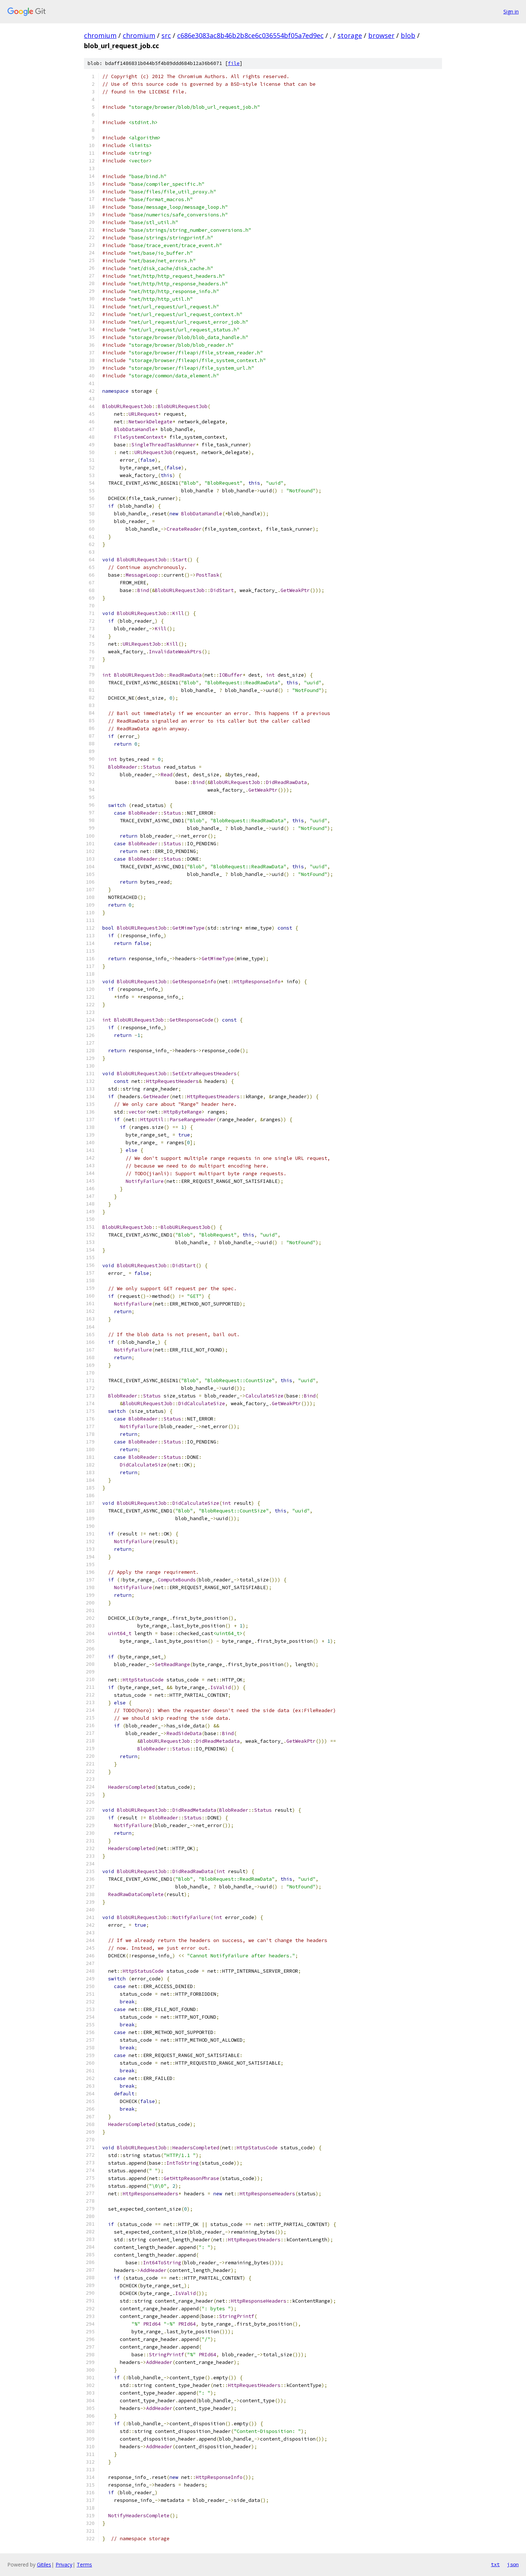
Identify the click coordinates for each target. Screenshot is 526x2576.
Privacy (64, 2564)
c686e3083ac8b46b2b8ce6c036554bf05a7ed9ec (250, 35)
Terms (84, 2564)
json (513, 2564)
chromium (100, 35)
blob (408, 35)
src (166, 35)
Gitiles (44, 2564)
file (234, 63)
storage (350, 35)
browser (381, 35)
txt (495, 2564)
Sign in (511, 11)
